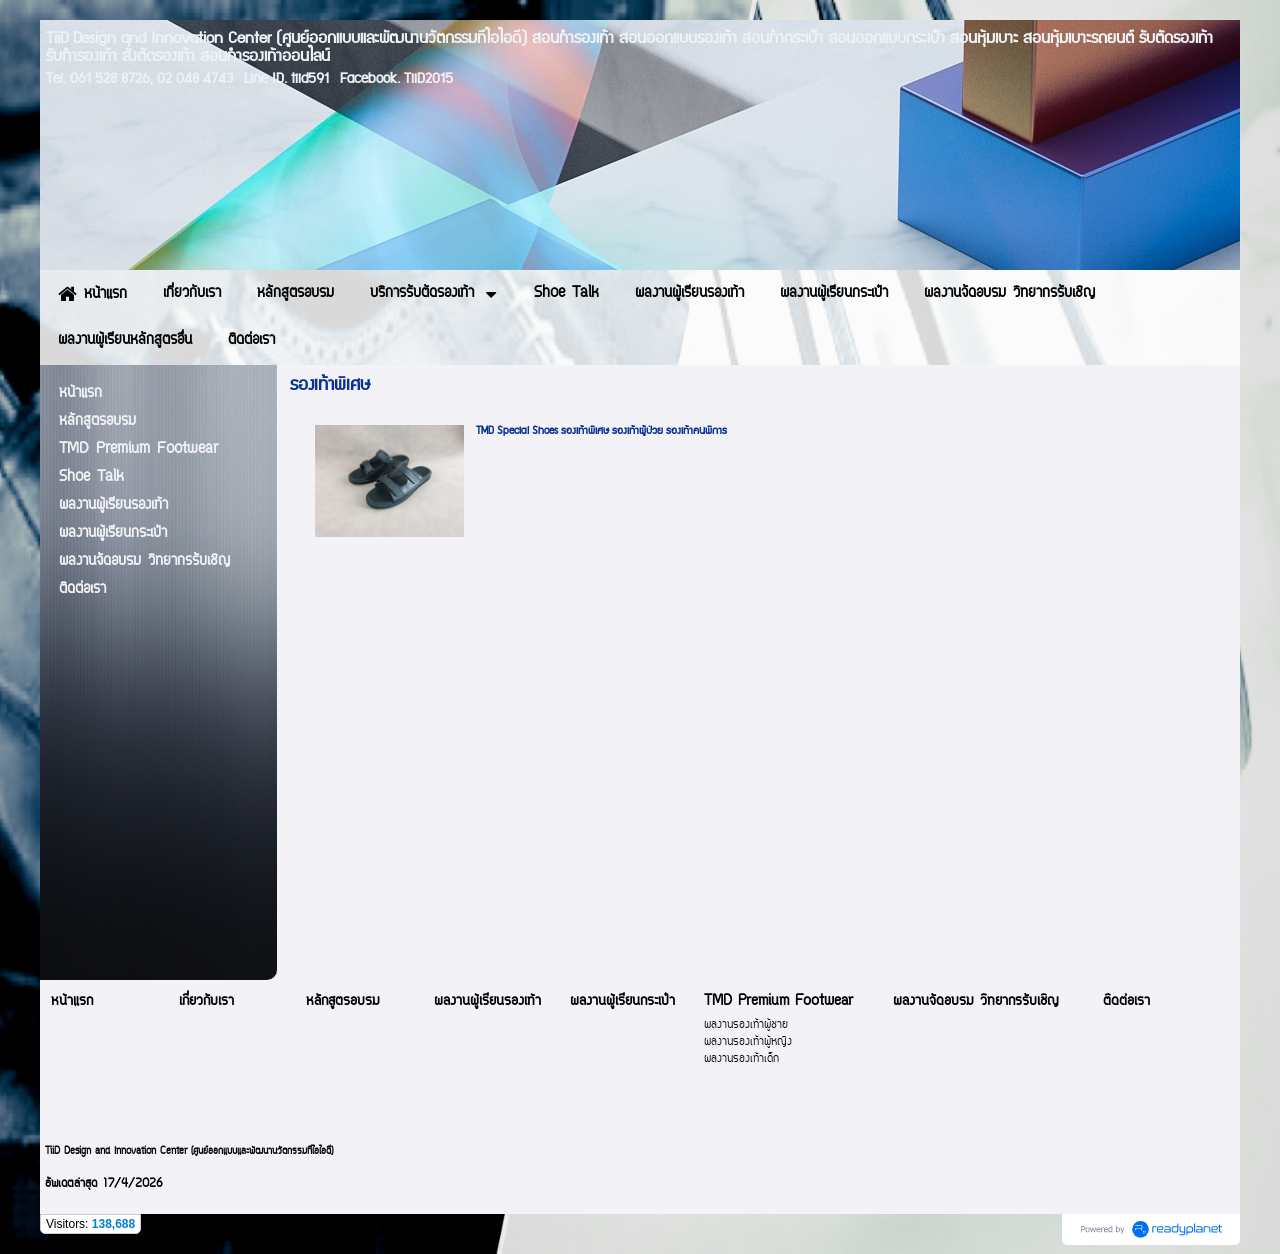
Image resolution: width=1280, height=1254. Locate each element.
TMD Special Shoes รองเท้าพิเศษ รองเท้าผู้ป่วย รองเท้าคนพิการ (601, 431)
